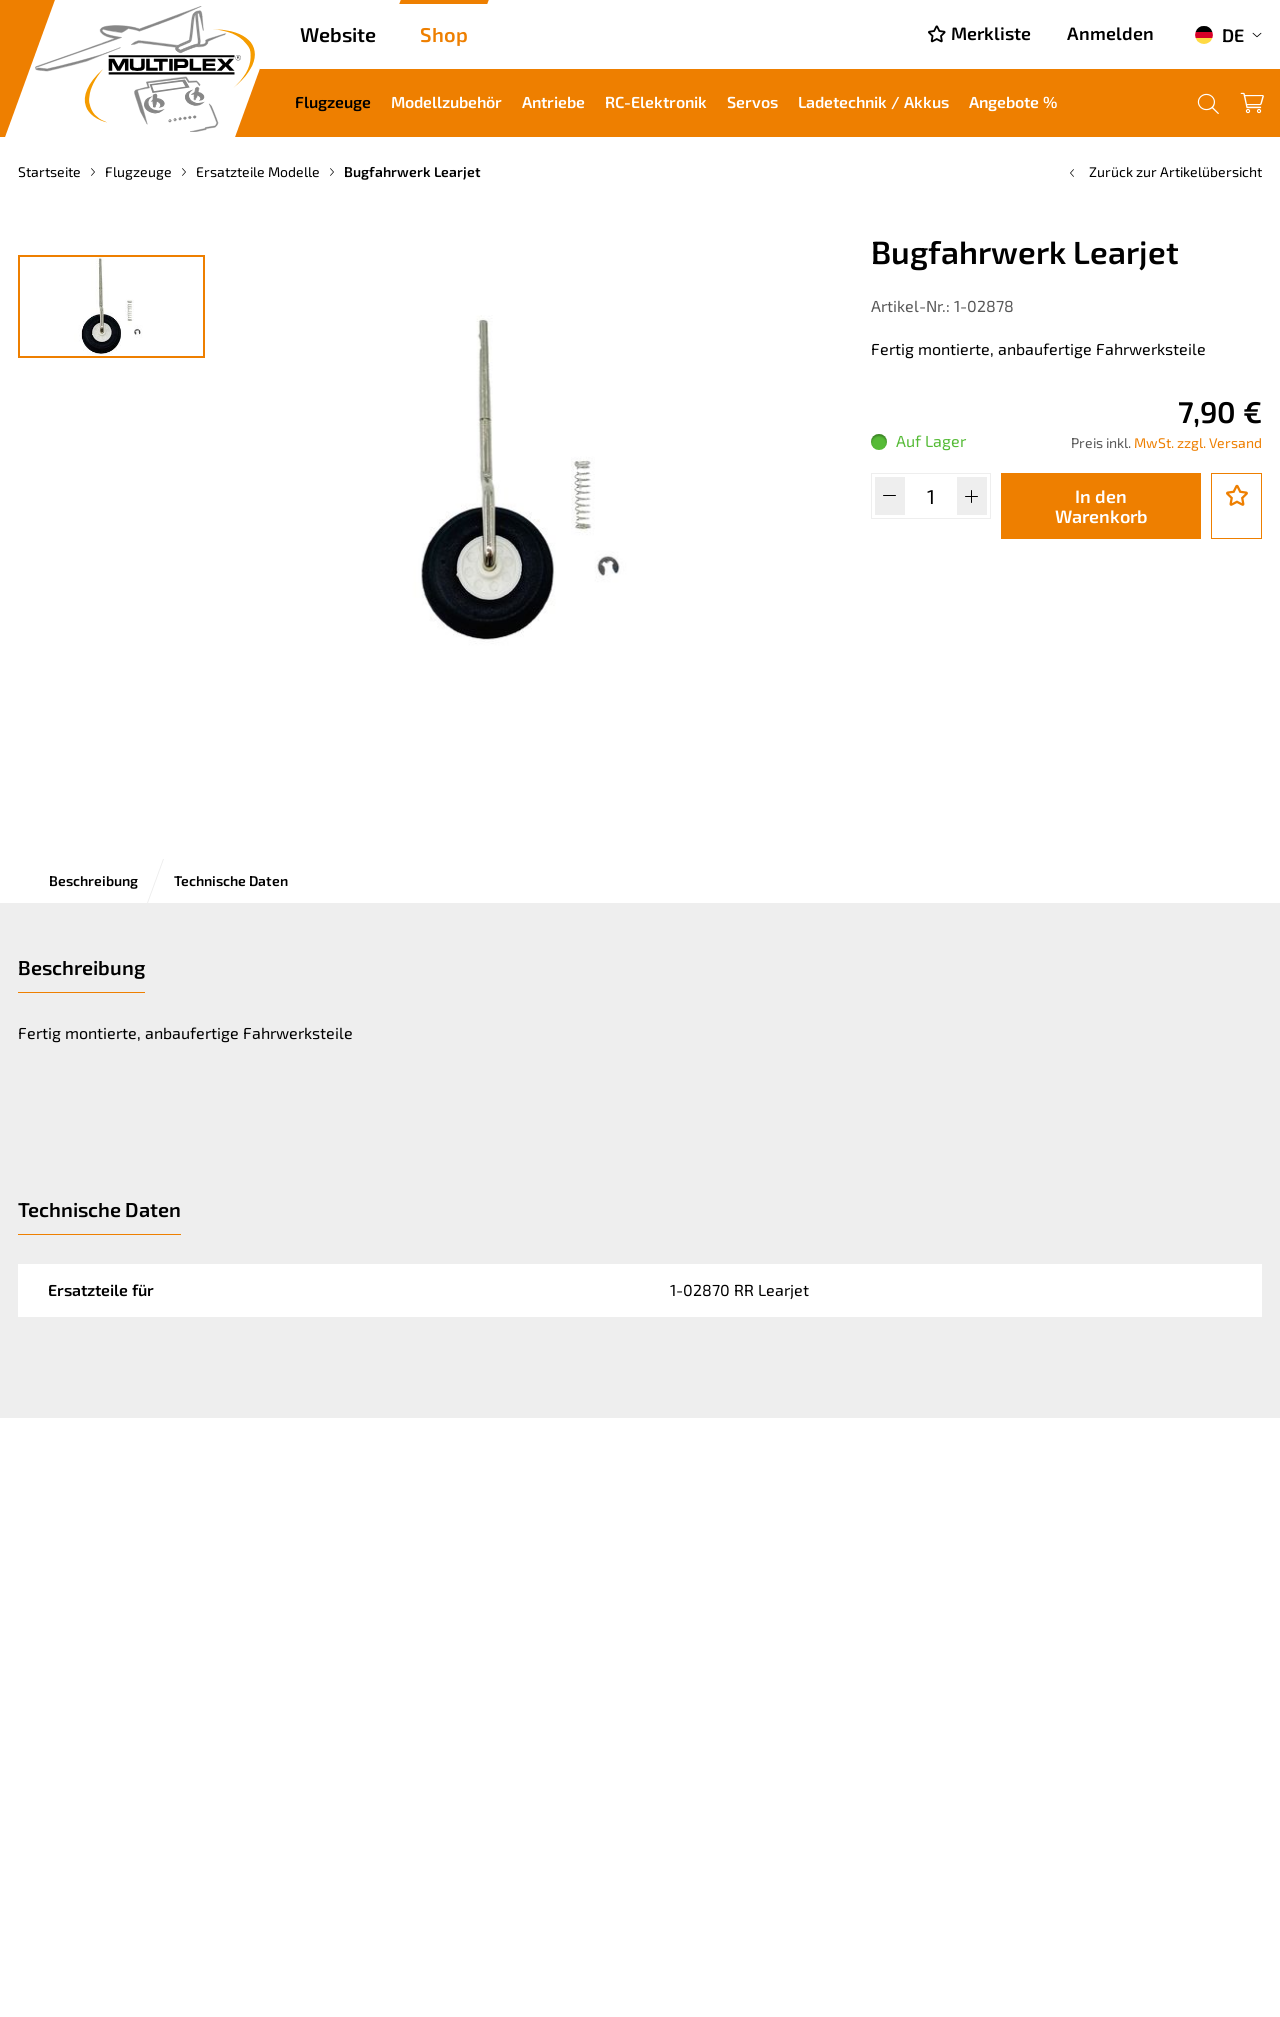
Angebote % (1013, 101)
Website (338, 34)
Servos (752, 101)
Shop (444, 34)
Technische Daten (231, 880)
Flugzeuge (333, 101)
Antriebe (553, 101)
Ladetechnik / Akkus (873, 101)
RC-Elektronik (656, 101)
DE (1219, 35)
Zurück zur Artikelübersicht (1163, 171)
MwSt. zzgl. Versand (1198, 442)
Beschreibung (93, 880)
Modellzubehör (446, 101)
